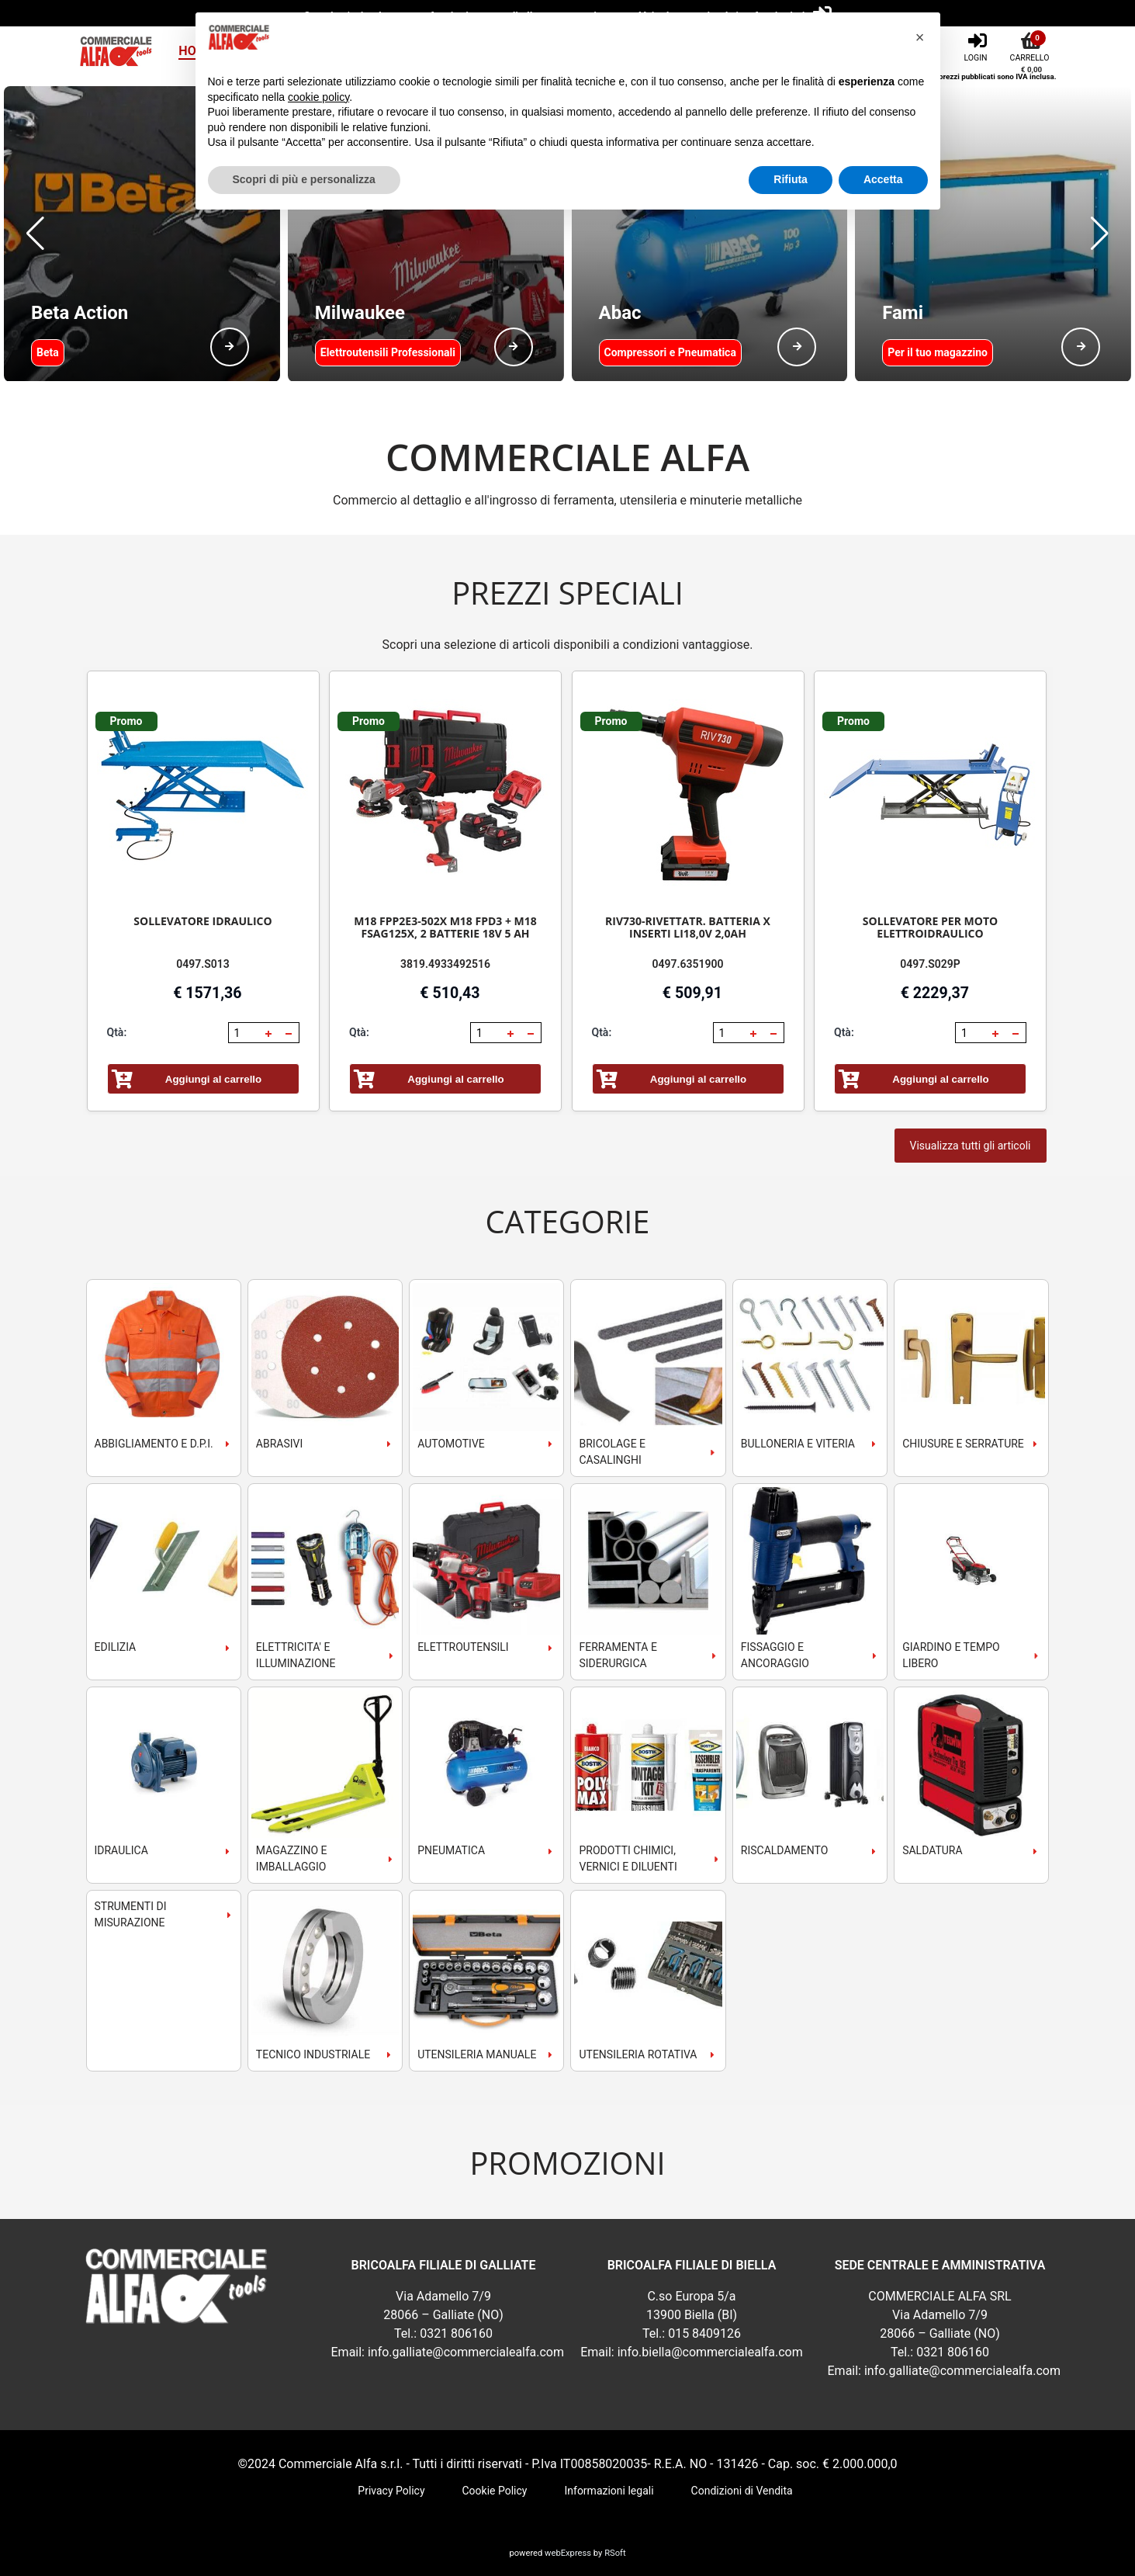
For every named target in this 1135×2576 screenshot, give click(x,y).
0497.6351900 (688, 964)
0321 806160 (456, 2333)
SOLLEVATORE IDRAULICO (202, 921)
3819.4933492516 (445, 964)
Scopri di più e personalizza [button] (304, 179)
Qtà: (117, 1032)
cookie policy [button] (318, 97)
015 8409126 (704, 2333)
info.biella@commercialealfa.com (710, 2352)
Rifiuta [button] (790, 179)
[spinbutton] (245, 1033)
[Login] (977, 45)
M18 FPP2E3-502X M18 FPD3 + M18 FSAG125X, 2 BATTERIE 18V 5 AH (445, 927)
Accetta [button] (883, 179)
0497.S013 (203, 964)
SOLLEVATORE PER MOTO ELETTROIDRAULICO (930, 927)
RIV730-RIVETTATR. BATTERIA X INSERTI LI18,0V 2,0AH (687, 927)
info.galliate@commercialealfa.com (466, 2352)
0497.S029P (930, 964)
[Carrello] (1031, 45)
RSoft (614, 2553)
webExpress (568, 2553)
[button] (35, 234)
